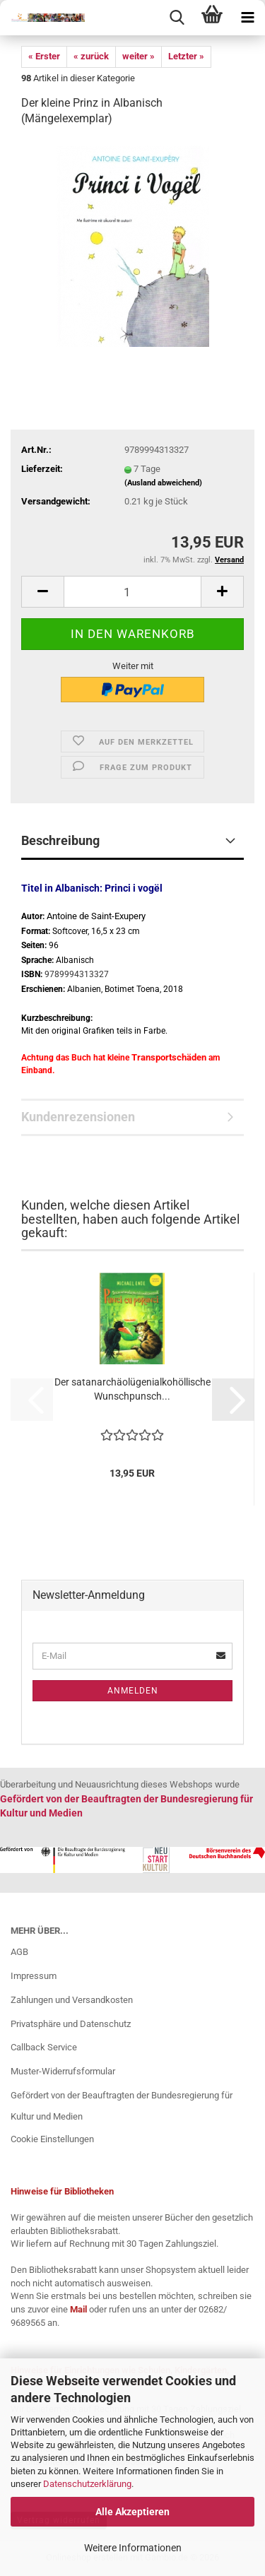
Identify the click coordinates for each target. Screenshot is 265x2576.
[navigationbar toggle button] (247, 17)
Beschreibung (60, 840)
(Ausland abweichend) (163, 483)
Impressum (34, 1976)
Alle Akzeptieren (132, 2511)
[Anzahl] (132, 592)
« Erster (44, 56)
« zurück (91, 56)
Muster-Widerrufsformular (63, 2071)
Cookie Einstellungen (52, 2139)
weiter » (138, 56)
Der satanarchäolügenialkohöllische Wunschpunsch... (132, 1389)
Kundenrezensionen (78, 1116)
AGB (19, 1951)
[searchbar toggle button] (176, 17)
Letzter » (186, 56)
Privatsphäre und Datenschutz (71, 2024)
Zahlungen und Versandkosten (72, 2000)
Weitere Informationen (133, 2547)
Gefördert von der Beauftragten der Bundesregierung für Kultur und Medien (121, 2106)
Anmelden (132, 1691)
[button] (42, 592)
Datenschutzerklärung (87, 2483)
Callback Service (44, 2047)
